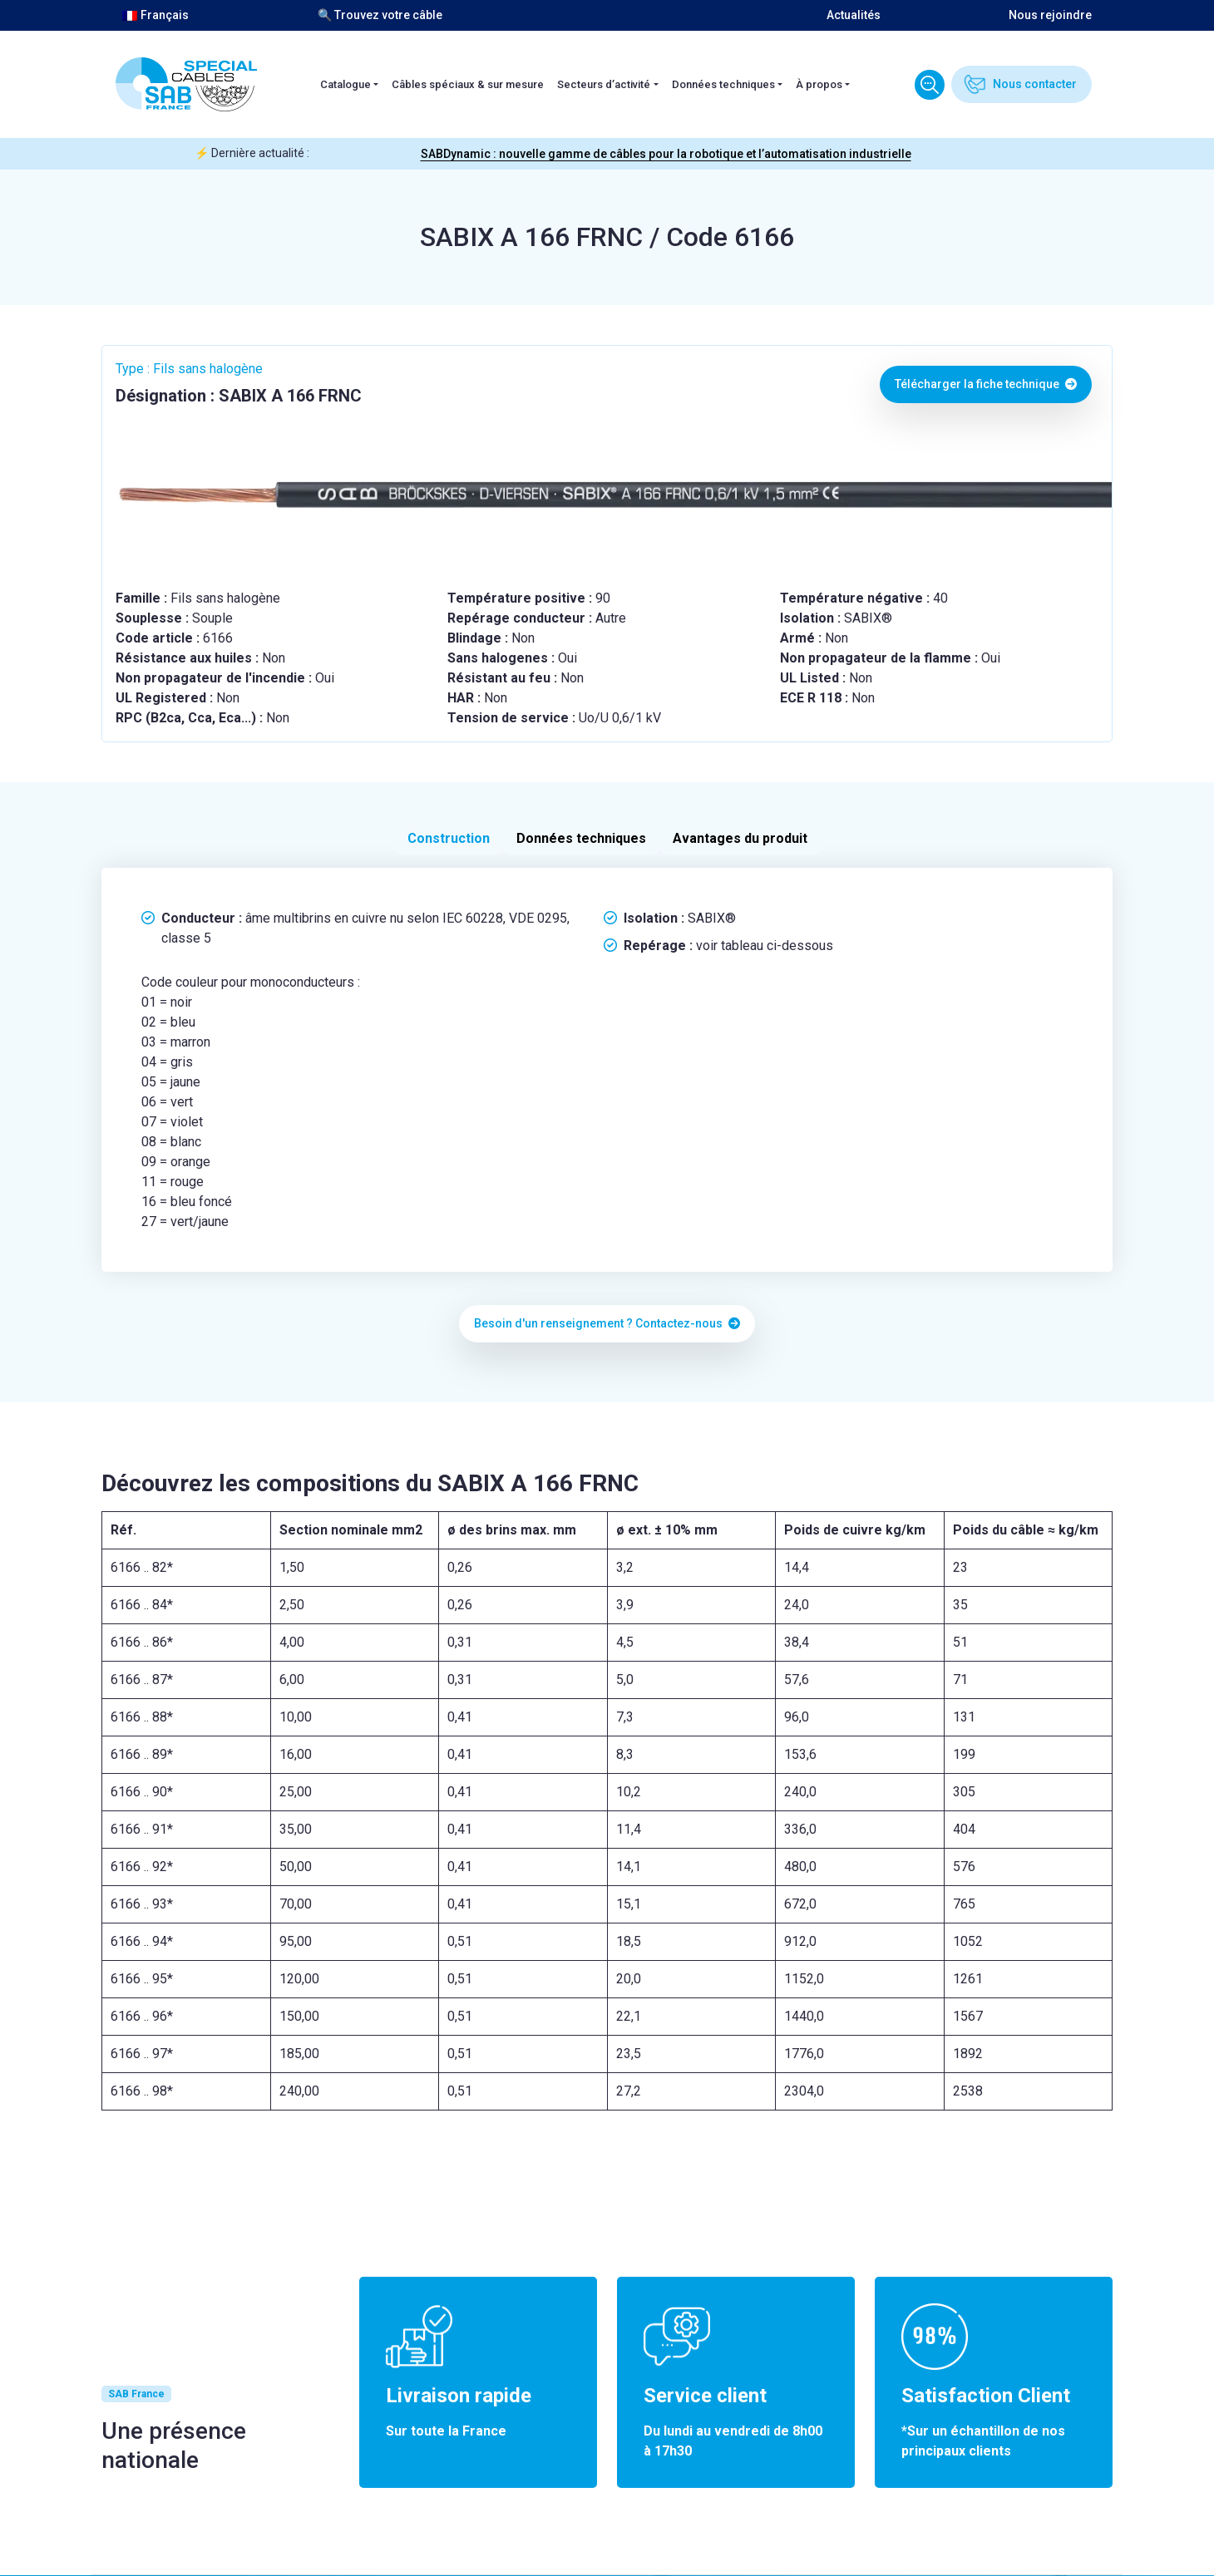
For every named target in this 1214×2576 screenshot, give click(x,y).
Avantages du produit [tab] (740, 838)
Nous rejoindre (1050, 15)
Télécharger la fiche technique (986, 384)
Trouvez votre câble (930, 85)
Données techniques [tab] (581, 838)
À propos (819, 84)
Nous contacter (1035, 84)
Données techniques (723, 84)
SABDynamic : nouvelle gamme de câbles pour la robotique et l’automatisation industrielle (666, 153)
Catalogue (345, 84)
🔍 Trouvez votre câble (380, 15)
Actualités (854, 15)
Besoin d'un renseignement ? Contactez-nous (607, 1323)
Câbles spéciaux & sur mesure (468, 84)
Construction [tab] (448, 838)
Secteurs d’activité (603, 84)
